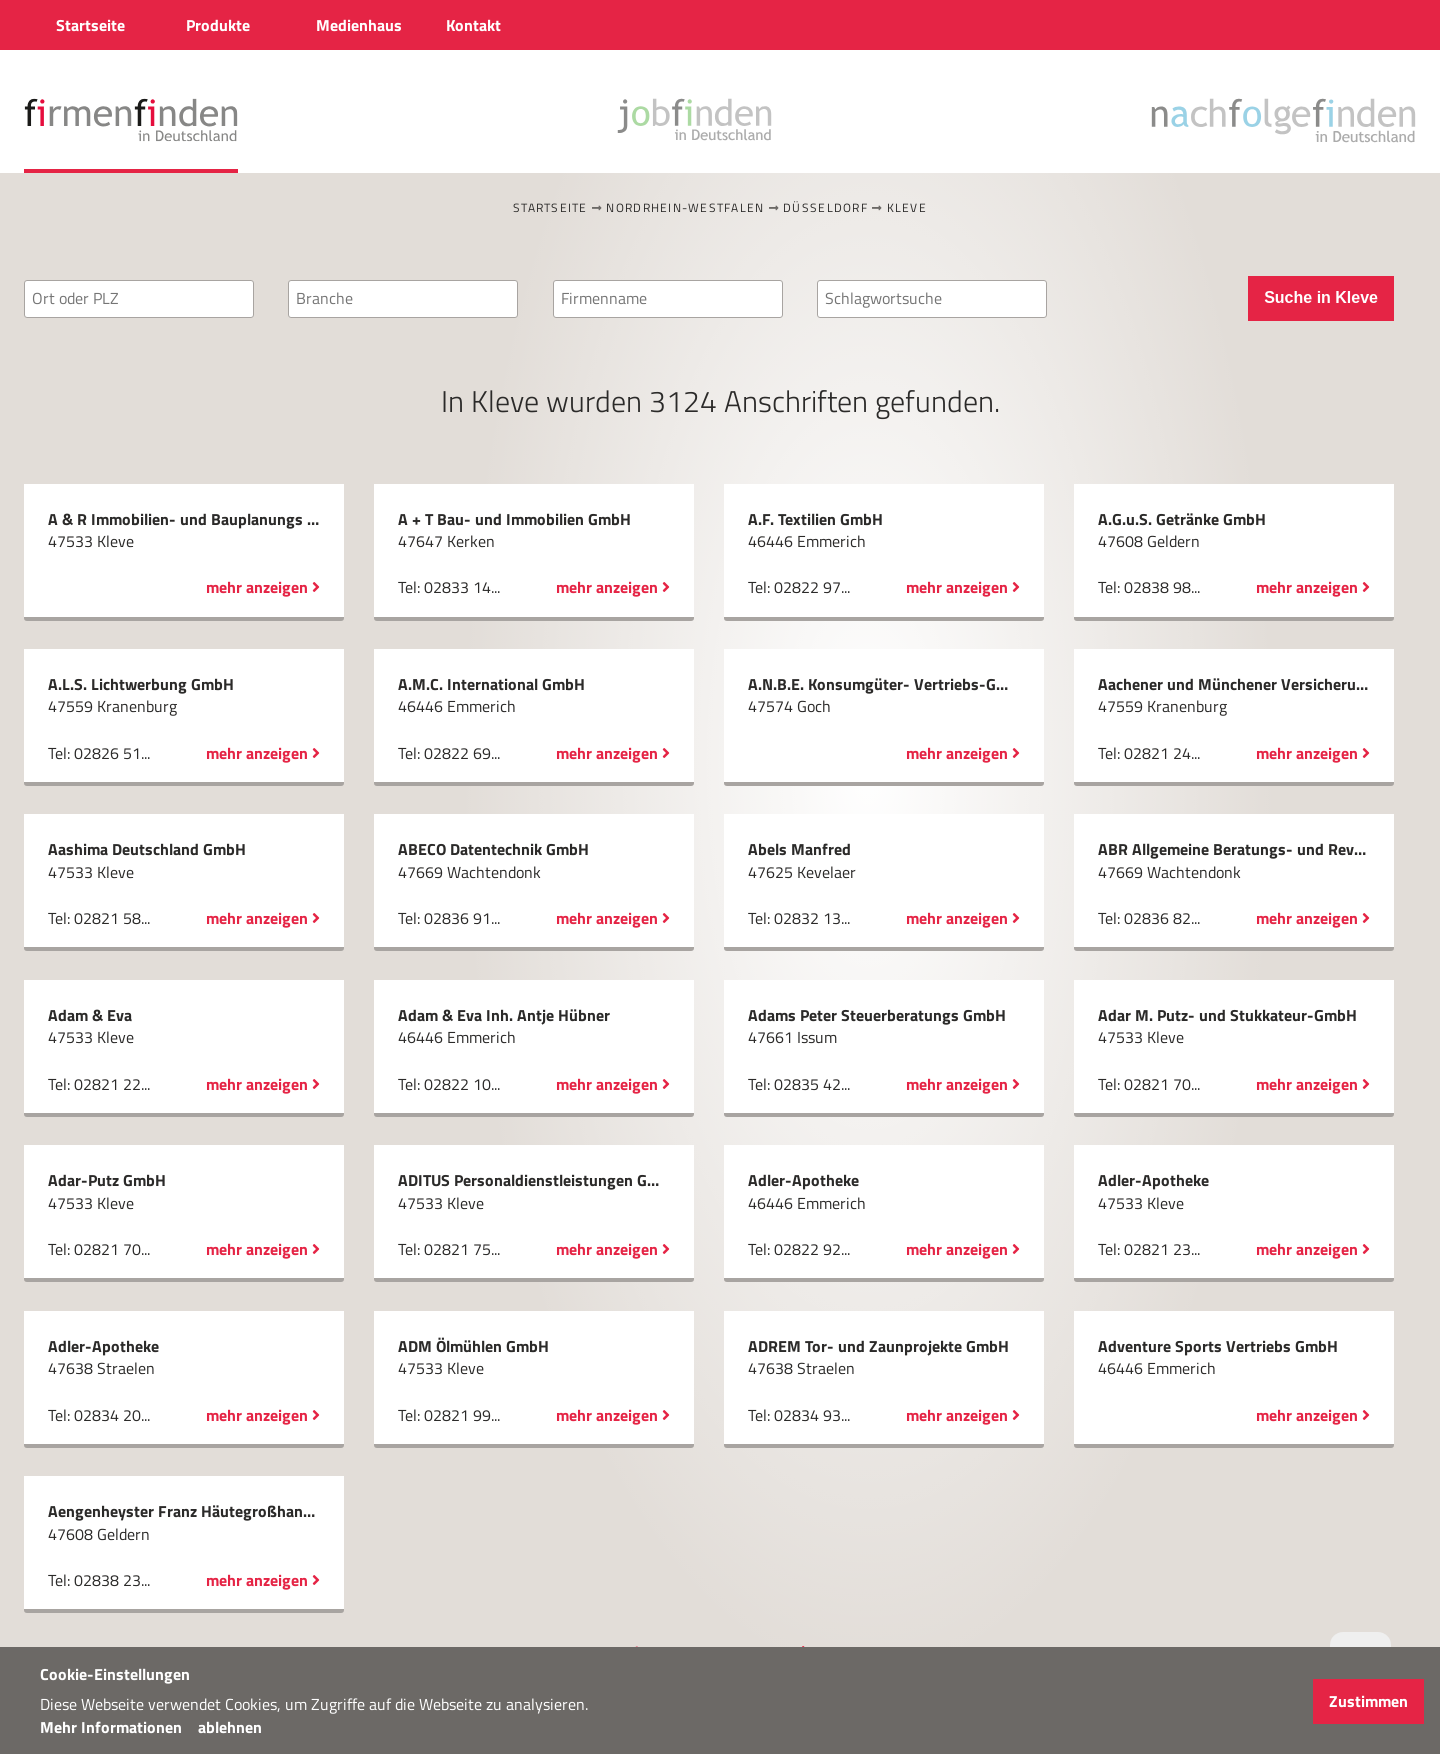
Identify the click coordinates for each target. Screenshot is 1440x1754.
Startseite (550, 207)
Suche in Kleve (1321, 297)
